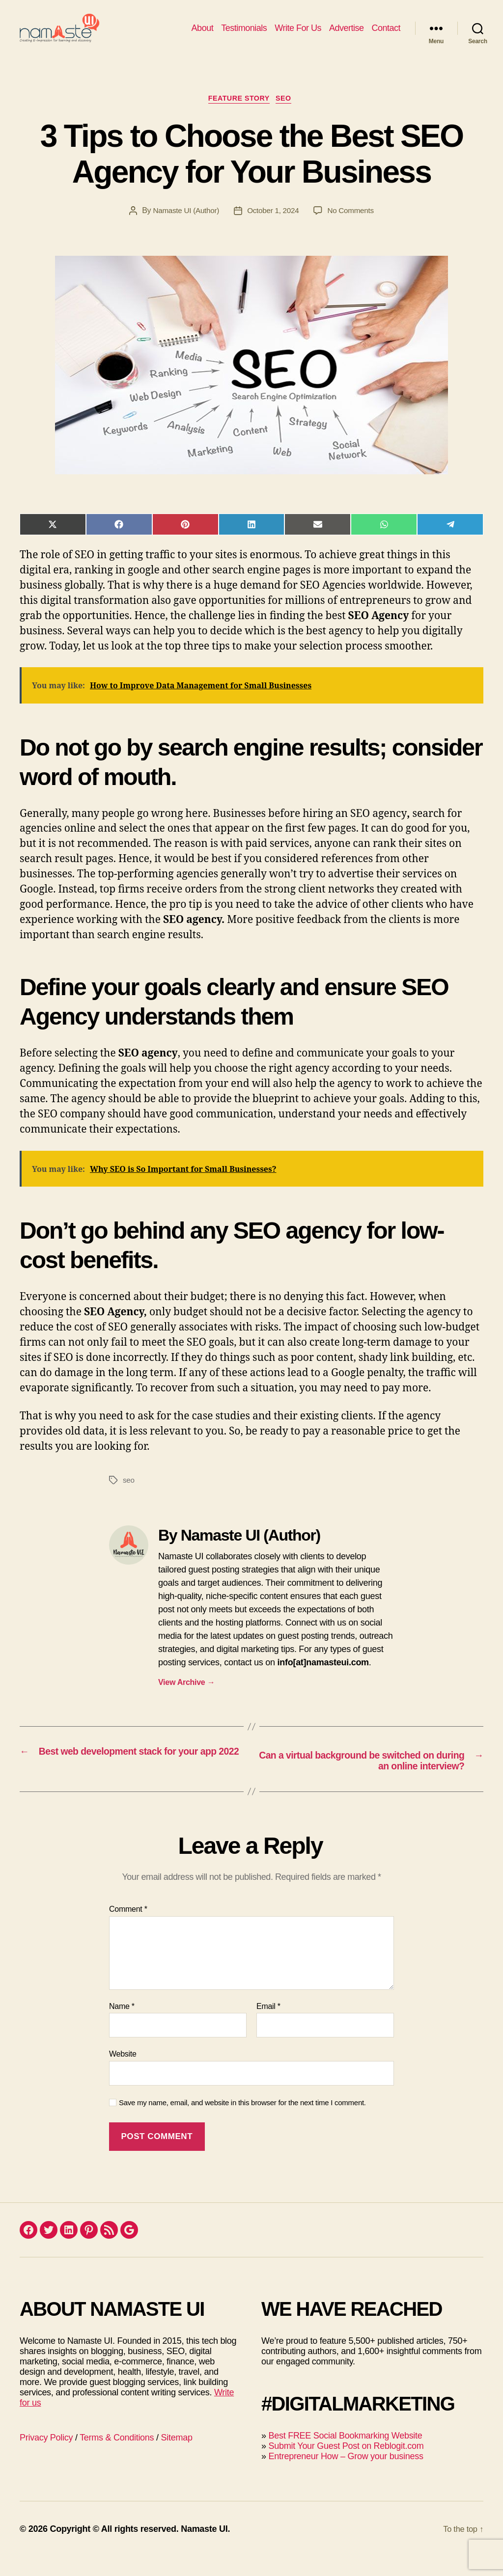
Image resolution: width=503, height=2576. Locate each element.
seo (129, 1497)
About (203, 35)
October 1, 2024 (273, 227)
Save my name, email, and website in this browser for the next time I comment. (242, 2121)
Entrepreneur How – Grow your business (345, 2475)
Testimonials (244, 35)
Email (268, 2025)
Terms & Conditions (117, 2457)
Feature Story (238, 115)
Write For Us (298, 35)
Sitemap (177, 2457)
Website (123, 2073)
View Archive (186, 1699)
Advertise (346, 35)
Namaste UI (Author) (184, 227)
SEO (288, 115)
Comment (128, 1928)
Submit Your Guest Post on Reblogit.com (345, 2465)
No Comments (353, 227)
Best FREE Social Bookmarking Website (345, 2455)
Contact (385, 35)
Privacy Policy (46, 2457)
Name (122, 2025)
